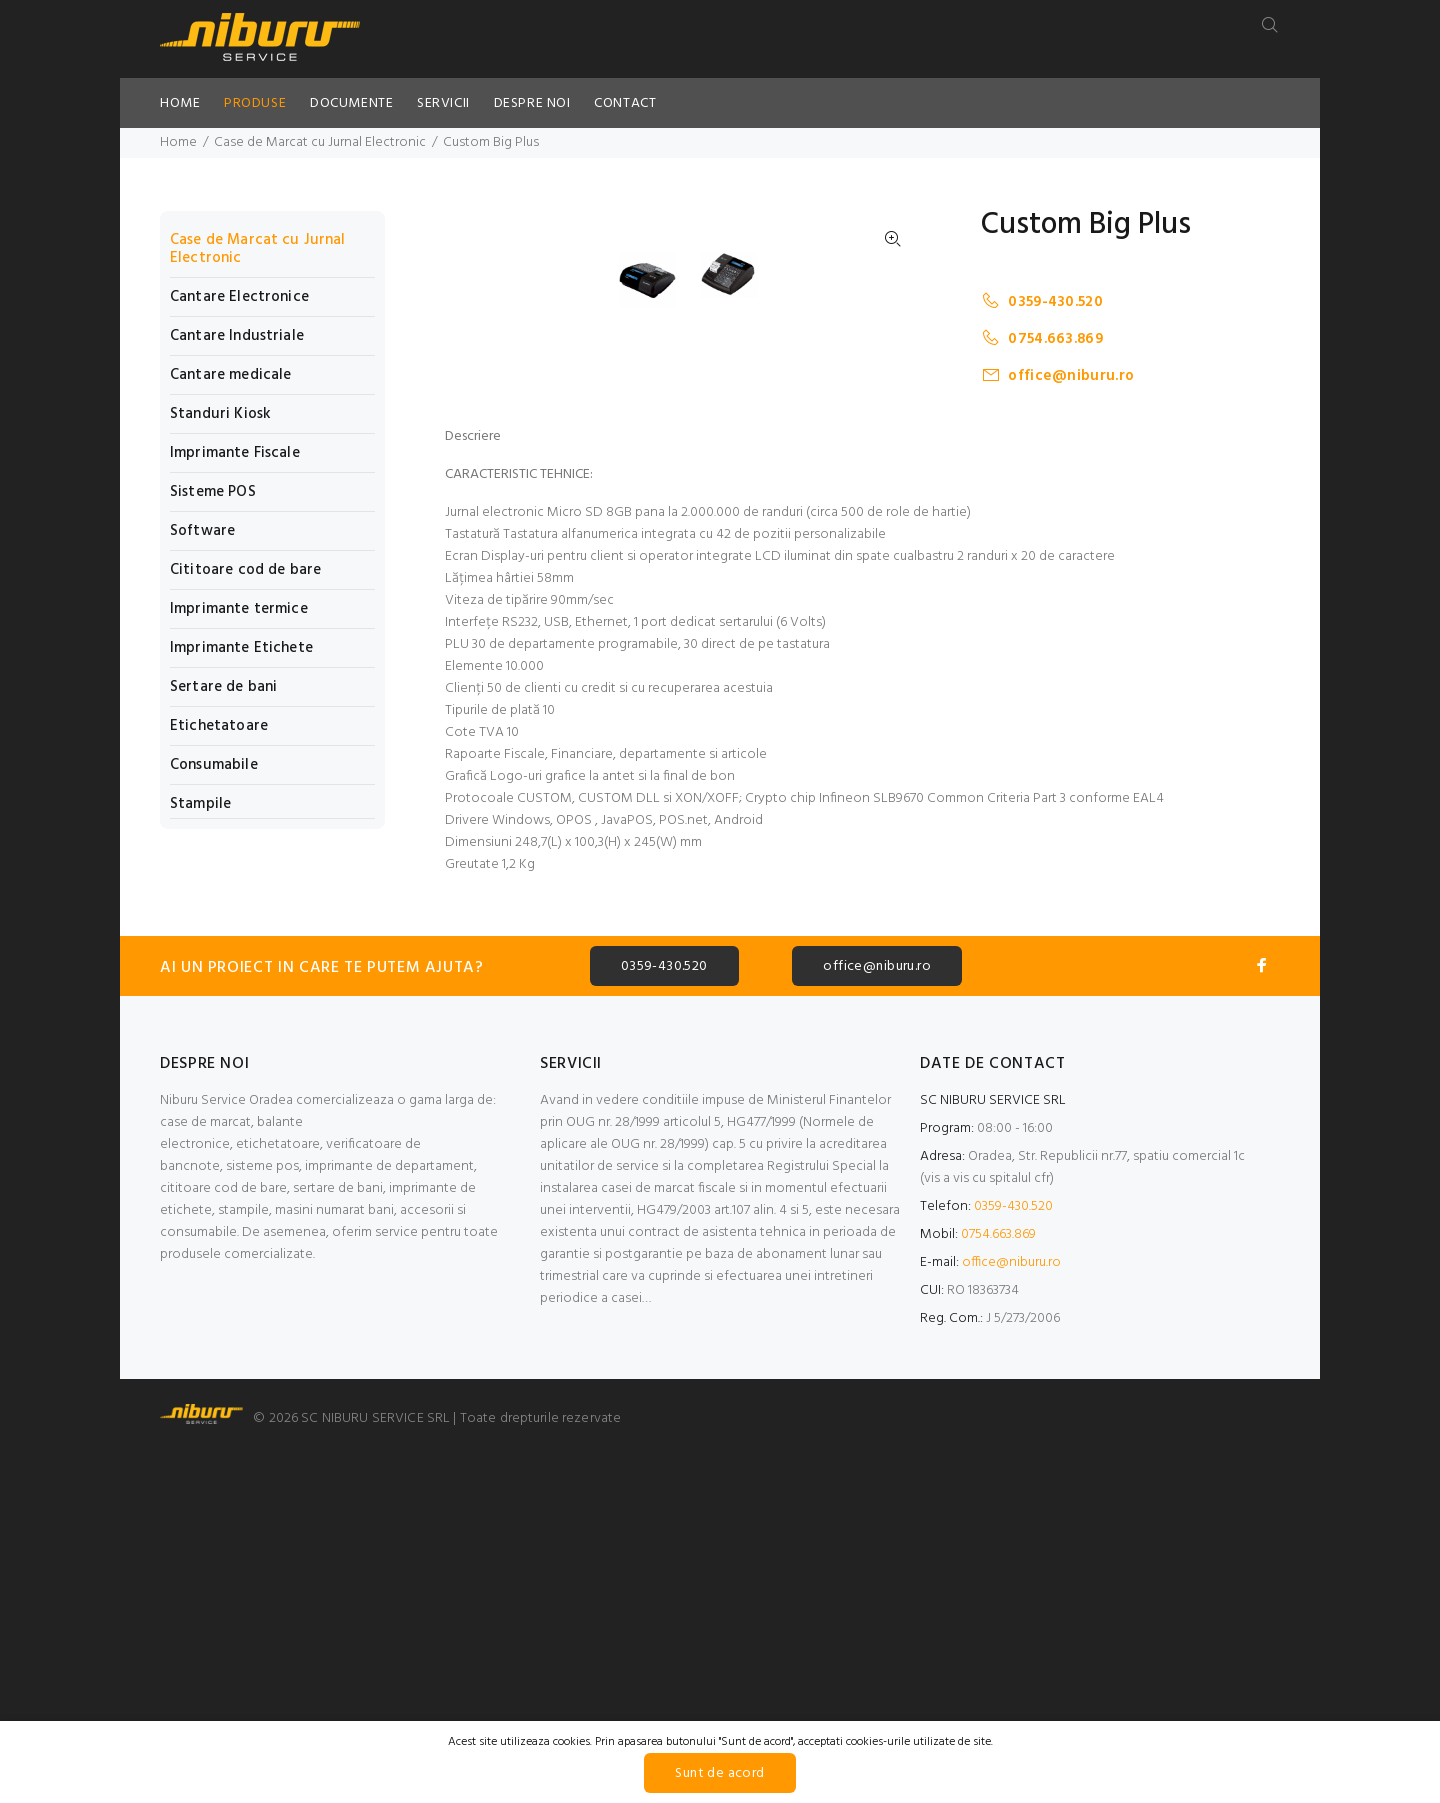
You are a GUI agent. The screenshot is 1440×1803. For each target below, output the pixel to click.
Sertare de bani (223, 687)
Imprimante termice (239, 609)
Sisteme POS (213, 492)
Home (178, 142)
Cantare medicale (230, 375)
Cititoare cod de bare (245, 570)
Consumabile (214, 765)
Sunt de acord (719, 1773)
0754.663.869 (1042, 338)
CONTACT (625, 103)
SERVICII (443, 103)
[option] (660, 658)
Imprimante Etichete (241, 648)
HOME (180, 103)
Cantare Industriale (237, 336)
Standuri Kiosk (220, 414)
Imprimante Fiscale (235, 453)
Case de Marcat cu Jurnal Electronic (320, 142)
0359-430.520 (1042, 301)
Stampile (200, 802)
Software (202, 531)
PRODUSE (255, 103)
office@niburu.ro (1057, 375)
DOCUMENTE (351, 103)
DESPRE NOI (532, 103)
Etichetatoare (219, 726)
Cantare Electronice (239, 297)
